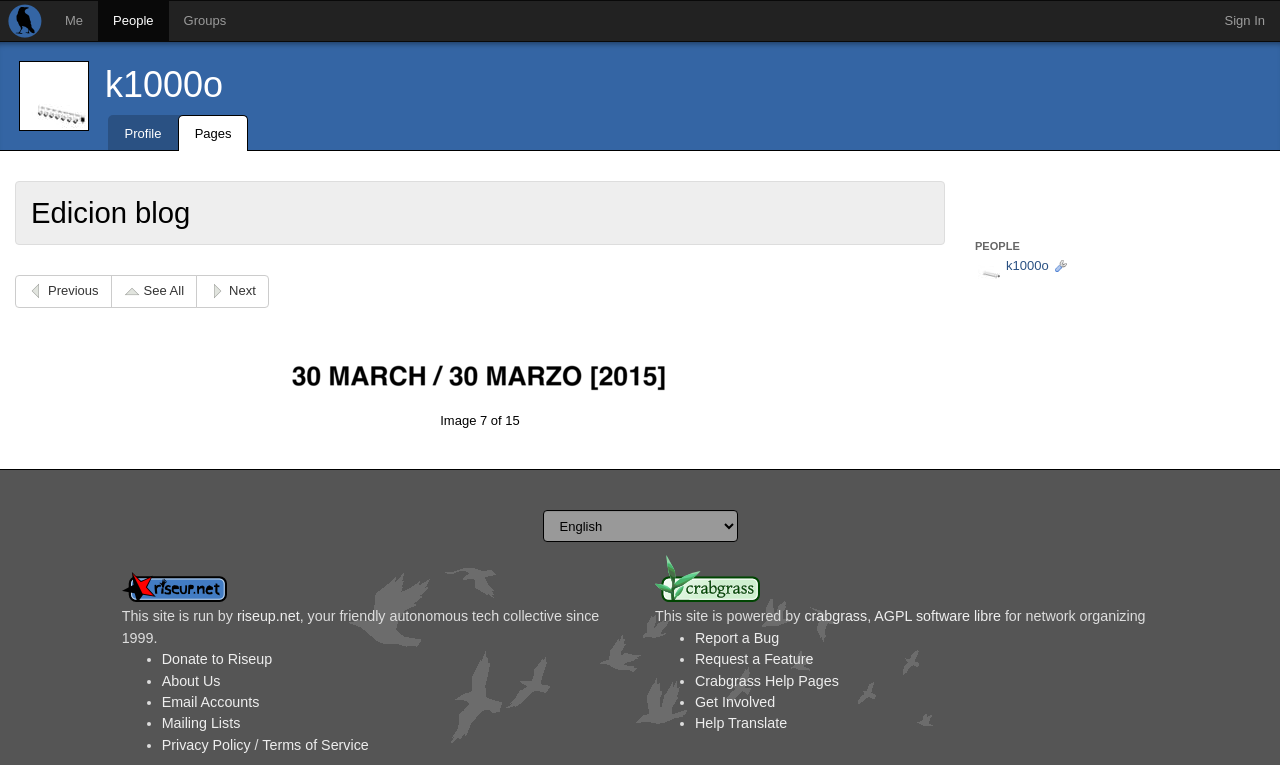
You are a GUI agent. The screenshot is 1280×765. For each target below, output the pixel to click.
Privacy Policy (206, 745)
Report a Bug (737, 638)
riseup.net (268, 616)
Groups (205, 20)
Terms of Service (315, 745)
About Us (191, 681)
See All (164, 290)
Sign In (1245, 20)
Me (74, 20)
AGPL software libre (937, 616)
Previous (73, 290)
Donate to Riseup (217, 659)
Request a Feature (754, 659)
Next (242, 290)
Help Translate (741, 723)
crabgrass (835, 616)
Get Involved (735, 702)
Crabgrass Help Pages (767, 681)
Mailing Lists (201, 723)
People (133, 20)
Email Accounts (211, 702)
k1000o (164, 84)
